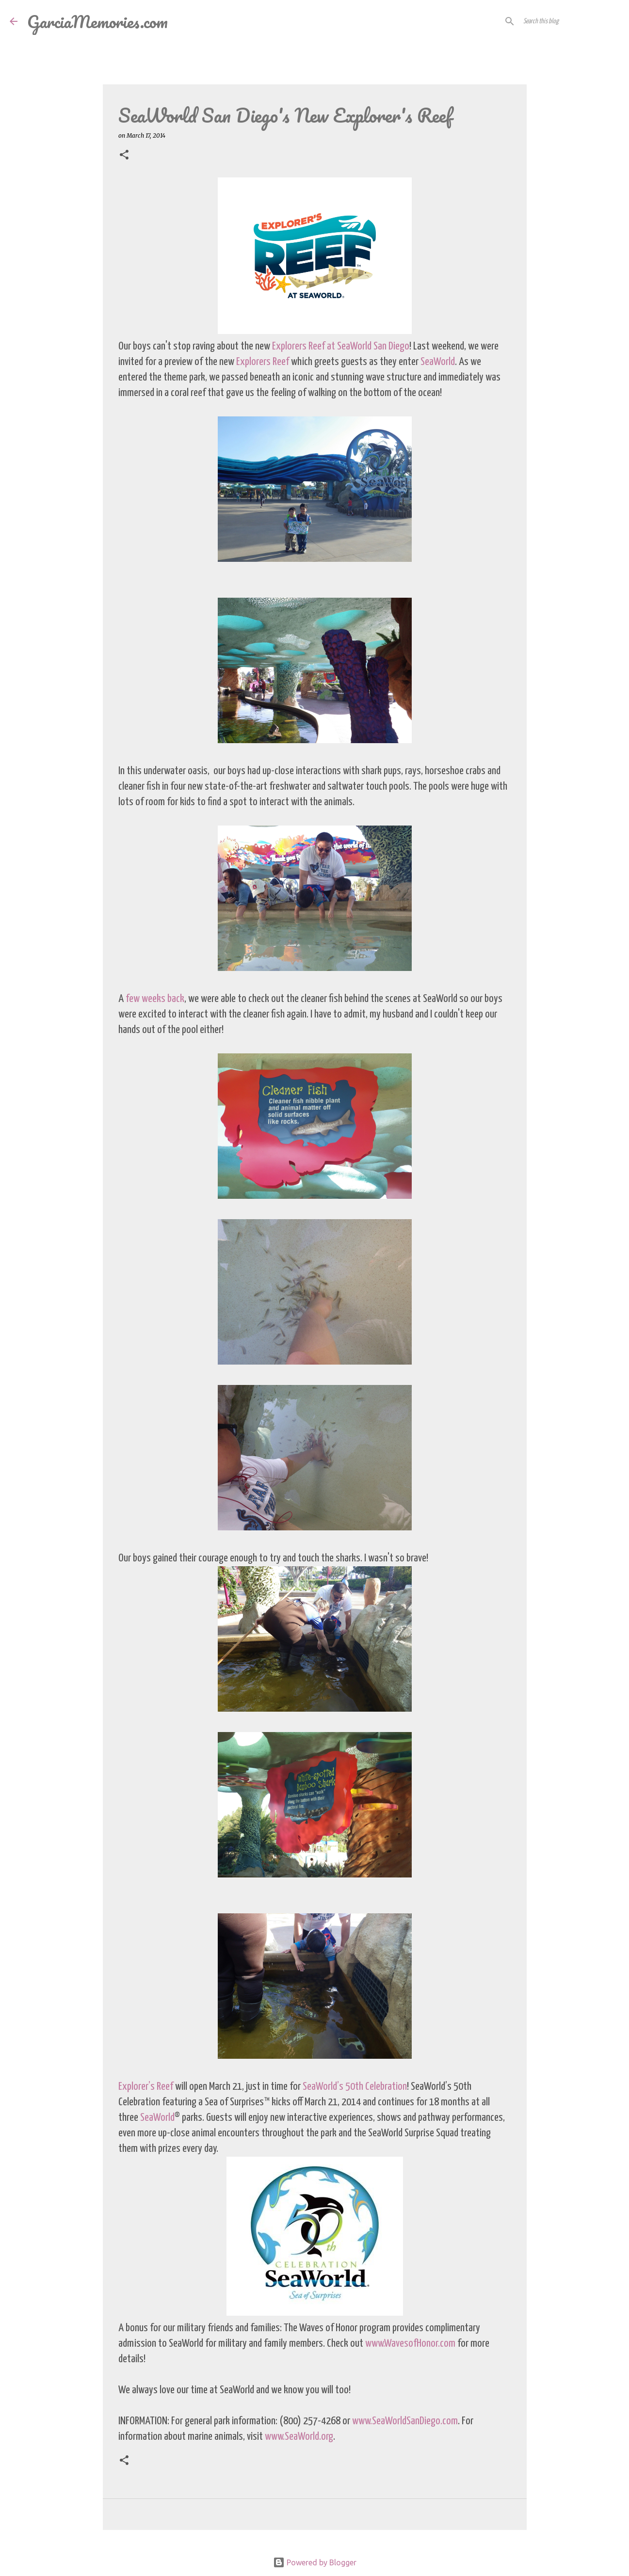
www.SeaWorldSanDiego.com (405, 2421)
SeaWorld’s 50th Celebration (355, 2086)
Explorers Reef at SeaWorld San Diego (340, 346)
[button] (124, 155)
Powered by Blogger (314, 2562)
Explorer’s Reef (145, 2086)
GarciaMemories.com (97, 21)
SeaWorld (437, 361)
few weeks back (155, 998)
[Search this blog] (570, 21)
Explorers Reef (262, 361)
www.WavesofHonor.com (410, 2343)
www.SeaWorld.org (299, 2436)
